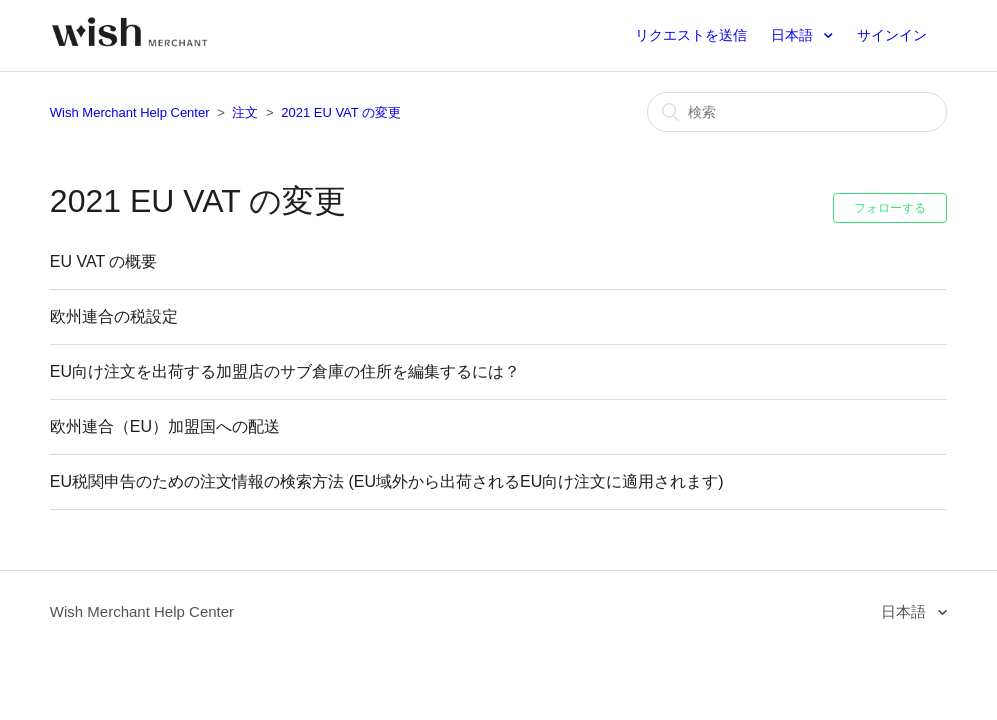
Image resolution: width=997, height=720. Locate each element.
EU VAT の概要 (104, 261)
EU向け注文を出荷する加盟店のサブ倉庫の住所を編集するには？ (285, 371)
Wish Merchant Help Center (130, 112)
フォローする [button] (890, 208)
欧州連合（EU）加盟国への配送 (165, 426)
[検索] (797, 112)
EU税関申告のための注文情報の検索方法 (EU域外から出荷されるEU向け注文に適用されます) (387, 481)
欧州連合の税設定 (114, 316)
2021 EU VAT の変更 (341, 112)
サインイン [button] (892, 35)
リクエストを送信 (691, 35)
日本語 (794, 35)
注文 (245, 112)
